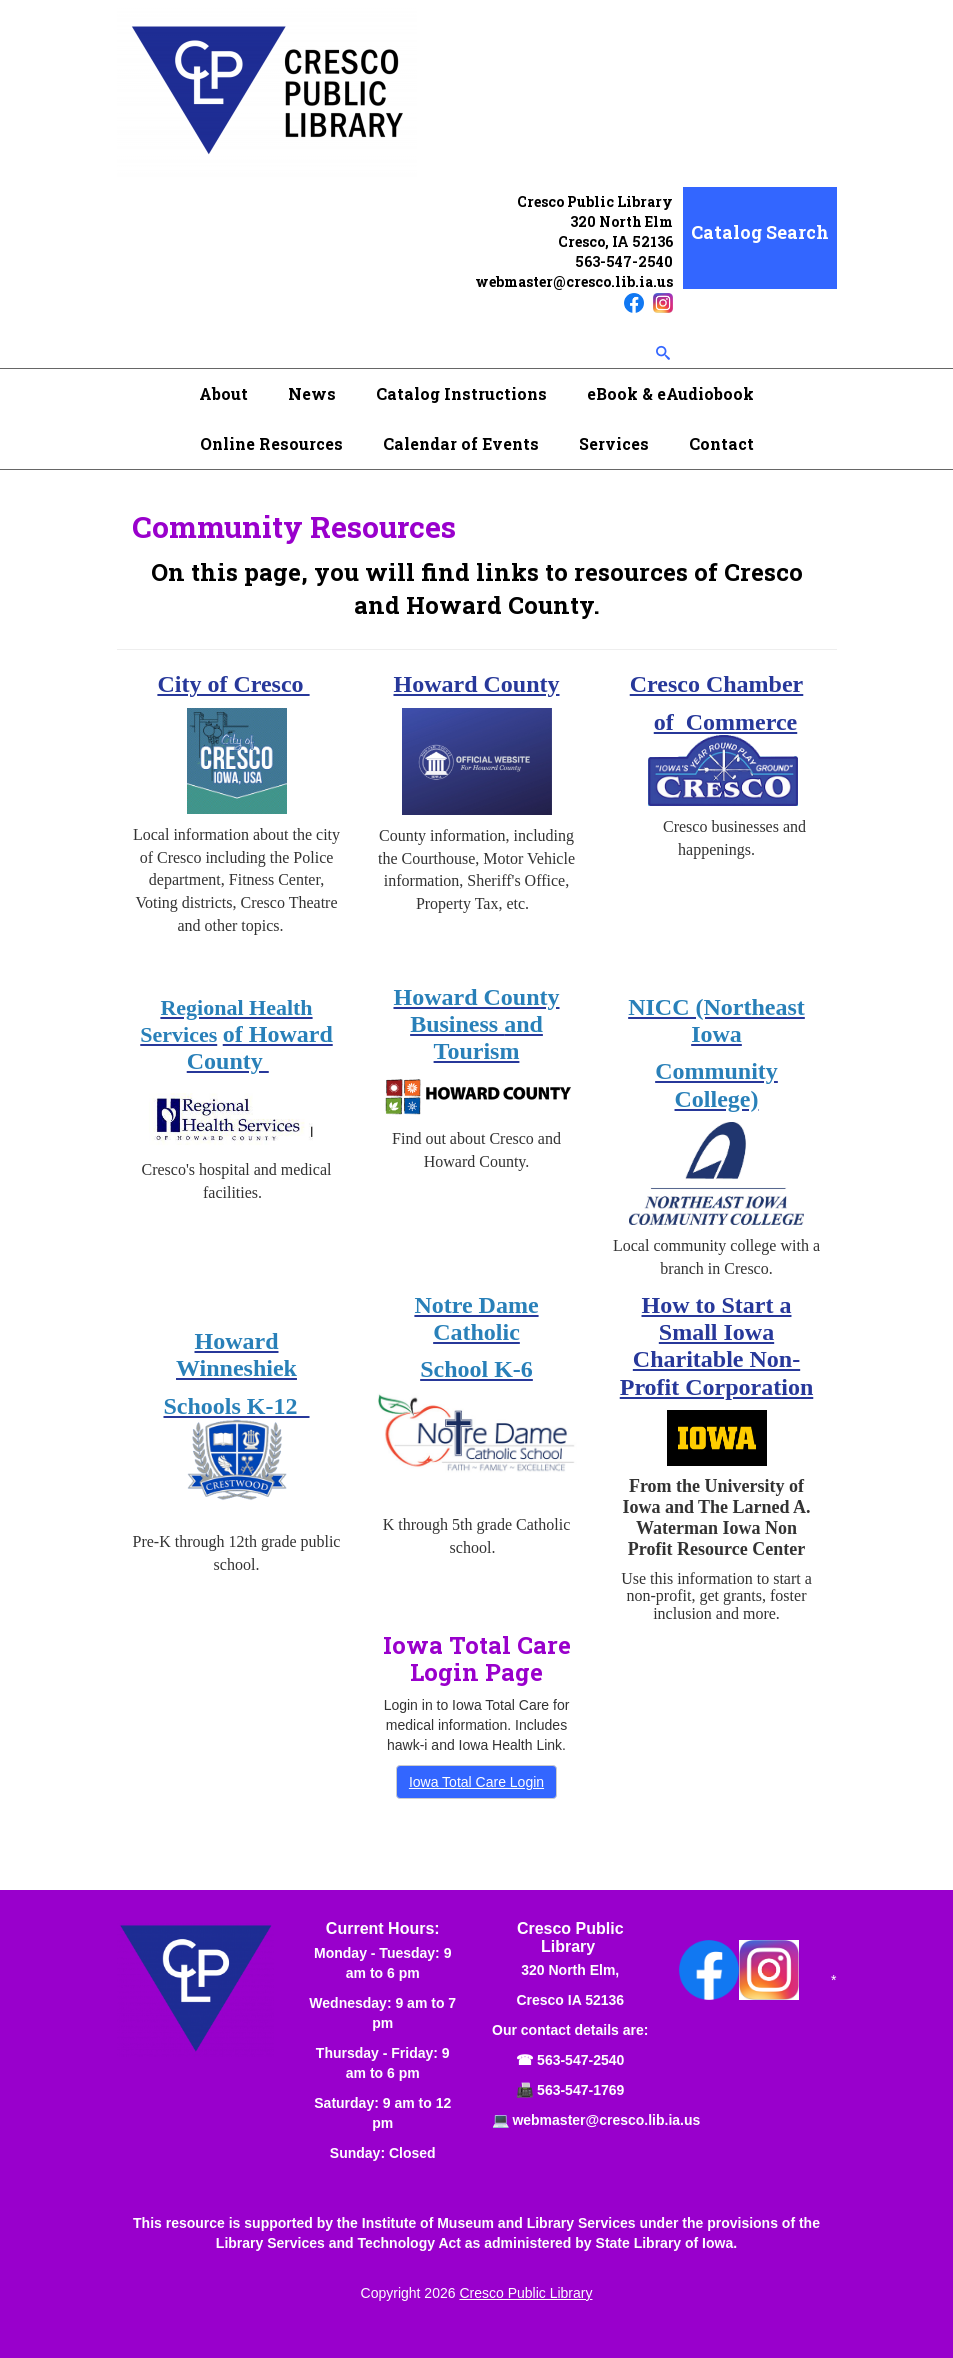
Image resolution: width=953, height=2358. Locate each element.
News (312, 393)
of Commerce (725, 722)
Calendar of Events (461, 443)
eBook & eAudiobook (670, 393)
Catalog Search (760, 232)
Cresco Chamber (717, 684)
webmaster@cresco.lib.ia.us (574, 281)
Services (614, 443)
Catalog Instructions (461, 393)
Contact (721, 443)
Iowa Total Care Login (476, 1782)
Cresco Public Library (525, 2293)
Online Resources (271, 443)
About (223, 393)
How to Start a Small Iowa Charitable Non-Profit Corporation (717, 1346)
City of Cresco (233, 684)
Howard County (476, 684)
